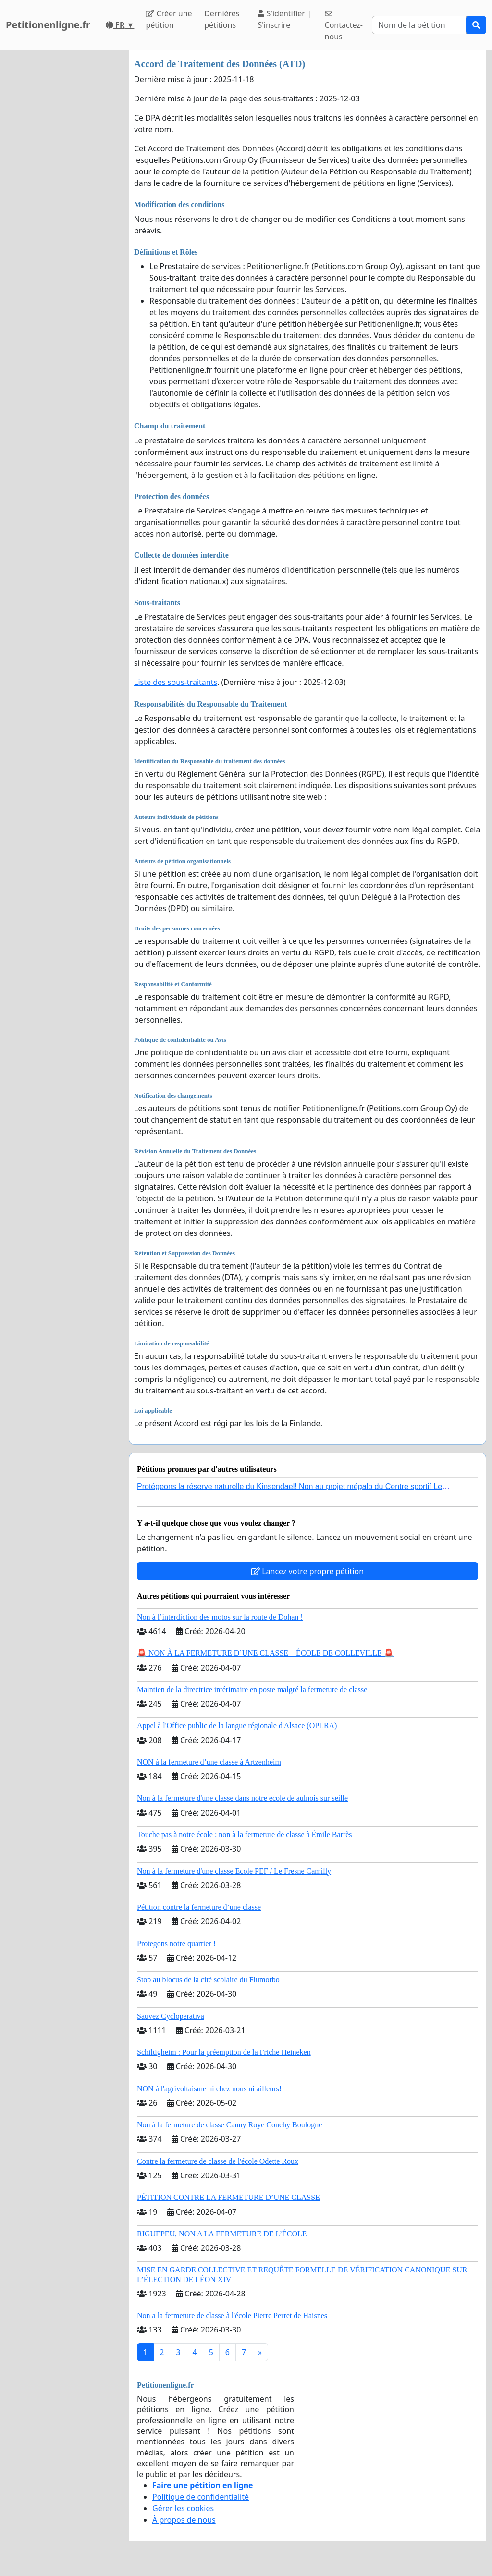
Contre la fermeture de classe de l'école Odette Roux (217, 2161)
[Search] (419, 25)
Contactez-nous (344, 26)
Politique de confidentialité (200, 2496)
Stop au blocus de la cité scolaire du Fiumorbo (208, 1980)
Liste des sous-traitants (175, 682)
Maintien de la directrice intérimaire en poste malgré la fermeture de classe (252, 1689)
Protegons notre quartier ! (176, 1944)
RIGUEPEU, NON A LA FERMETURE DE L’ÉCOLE (222, 2234)
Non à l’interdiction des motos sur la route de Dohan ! (220, 1617)
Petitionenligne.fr (48, 24)
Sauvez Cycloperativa (170, 2016)
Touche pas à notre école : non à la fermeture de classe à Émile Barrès (244, 1835)
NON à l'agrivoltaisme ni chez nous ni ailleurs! (209, 2089)
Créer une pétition (169, 19)
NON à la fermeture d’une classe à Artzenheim (209, 1762)
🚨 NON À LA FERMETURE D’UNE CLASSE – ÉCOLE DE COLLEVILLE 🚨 (265, 1653)
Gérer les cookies (183, 2508)
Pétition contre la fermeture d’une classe (199, 1907)
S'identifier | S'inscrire (284, 19)
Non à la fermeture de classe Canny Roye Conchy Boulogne (229, 2125)
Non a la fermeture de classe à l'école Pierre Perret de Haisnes (232, 2315)
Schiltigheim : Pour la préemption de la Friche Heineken (224, 2052)
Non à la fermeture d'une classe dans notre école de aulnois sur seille (242, 1798)
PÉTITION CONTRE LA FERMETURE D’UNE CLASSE (228, 2197)
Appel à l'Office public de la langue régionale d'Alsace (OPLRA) (237, 1725)
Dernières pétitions (221, 19)
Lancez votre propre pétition (307, 1571)
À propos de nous (184, 2520)
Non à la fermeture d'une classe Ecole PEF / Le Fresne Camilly (234, 1871)
